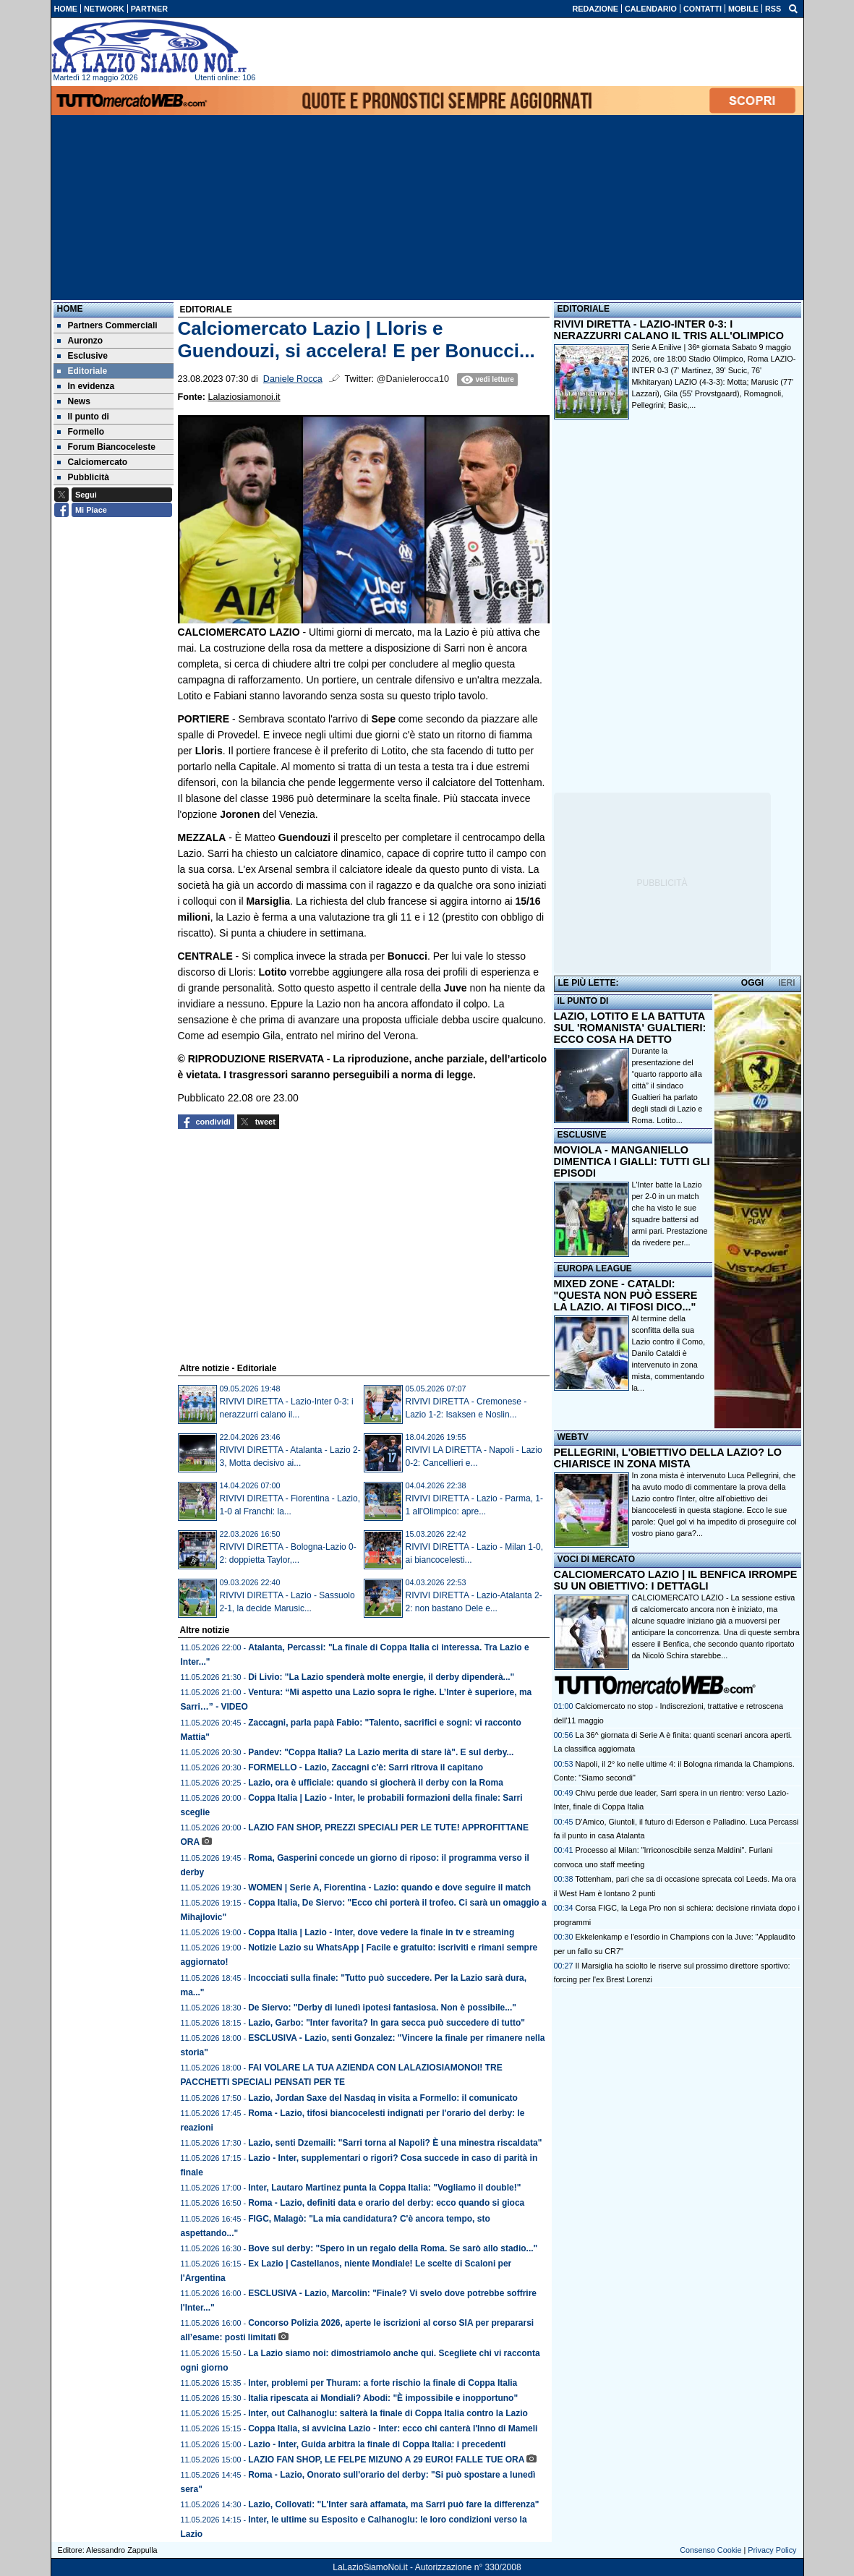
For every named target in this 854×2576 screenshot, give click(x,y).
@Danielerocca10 (413, 379)
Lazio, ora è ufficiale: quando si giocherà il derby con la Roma (375, 1783)
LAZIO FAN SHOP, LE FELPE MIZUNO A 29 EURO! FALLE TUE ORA (386, 2460)
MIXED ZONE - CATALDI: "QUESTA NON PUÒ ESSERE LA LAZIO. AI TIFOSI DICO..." (626, 1295)
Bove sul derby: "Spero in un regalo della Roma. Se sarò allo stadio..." (392, 2248)
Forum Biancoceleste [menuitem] (106, 447)
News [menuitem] (73, 401)
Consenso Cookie (710, 2550)
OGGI (752, 983)
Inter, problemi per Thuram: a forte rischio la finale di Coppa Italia (382, 2383)
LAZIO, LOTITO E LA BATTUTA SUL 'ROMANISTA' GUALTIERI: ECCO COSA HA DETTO (630, 1027)
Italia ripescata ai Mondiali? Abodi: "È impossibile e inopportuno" (383, 2398)
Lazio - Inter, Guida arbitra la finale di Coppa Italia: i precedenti (376, 2444)
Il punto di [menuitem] (83, 416)
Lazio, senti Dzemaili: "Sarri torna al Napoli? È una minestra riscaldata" (395, 2143)
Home (70, 309)
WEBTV (573, 1437)
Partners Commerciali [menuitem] (107, 325)
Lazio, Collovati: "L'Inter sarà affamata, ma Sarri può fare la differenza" (393, 2504)
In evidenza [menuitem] (86, 386)
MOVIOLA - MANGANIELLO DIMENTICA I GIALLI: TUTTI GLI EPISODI (632, 1161)
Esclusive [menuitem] (82, 356)
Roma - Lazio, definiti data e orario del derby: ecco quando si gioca (386, 2203)
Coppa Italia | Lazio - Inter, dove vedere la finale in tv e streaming (381, 1932)
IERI (786, 983)
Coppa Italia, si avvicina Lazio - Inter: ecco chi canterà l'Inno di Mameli (392, 2428)
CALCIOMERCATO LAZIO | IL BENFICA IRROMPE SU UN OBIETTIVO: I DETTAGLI (676, 1580)
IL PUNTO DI (583, 1001)
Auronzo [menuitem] (80, 341)
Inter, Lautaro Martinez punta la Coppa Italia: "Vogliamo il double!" (384, 2188)
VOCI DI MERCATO (597, 1559)
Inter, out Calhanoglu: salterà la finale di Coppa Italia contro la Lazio (388, 2413)
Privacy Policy (772, 2550)
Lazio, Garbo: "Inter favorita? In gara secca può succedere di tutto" (386, 2023)
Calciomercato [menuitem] (92, 462)
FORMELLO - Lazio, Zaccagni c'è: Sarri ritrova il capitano (365, 1767)
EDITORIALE (584, 309)
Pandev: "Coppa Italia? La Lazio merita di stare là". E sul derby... (380, 1752)
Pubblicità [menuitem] (83, 477)
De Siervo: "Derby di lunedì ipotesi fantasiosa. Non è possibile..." (382, 2008)
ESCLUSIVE (582, 1135)
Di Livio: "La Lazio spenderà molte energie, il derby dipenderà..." (381, 1677)
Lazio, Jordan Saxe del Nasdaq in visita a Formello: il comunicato (383, 2098)
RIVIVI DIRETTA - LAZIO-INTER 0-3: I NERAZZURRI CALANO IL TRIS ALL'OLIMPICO (669, 329)
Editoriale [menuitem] (82, 371)
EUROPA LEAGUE (595, 1268)
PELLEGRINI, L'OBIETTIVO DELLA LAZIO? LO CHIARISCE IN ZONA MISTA (668, 1458)
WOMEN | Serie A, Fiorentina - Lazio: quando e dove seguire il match (389, 1887)
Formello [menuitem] (81, 432)
